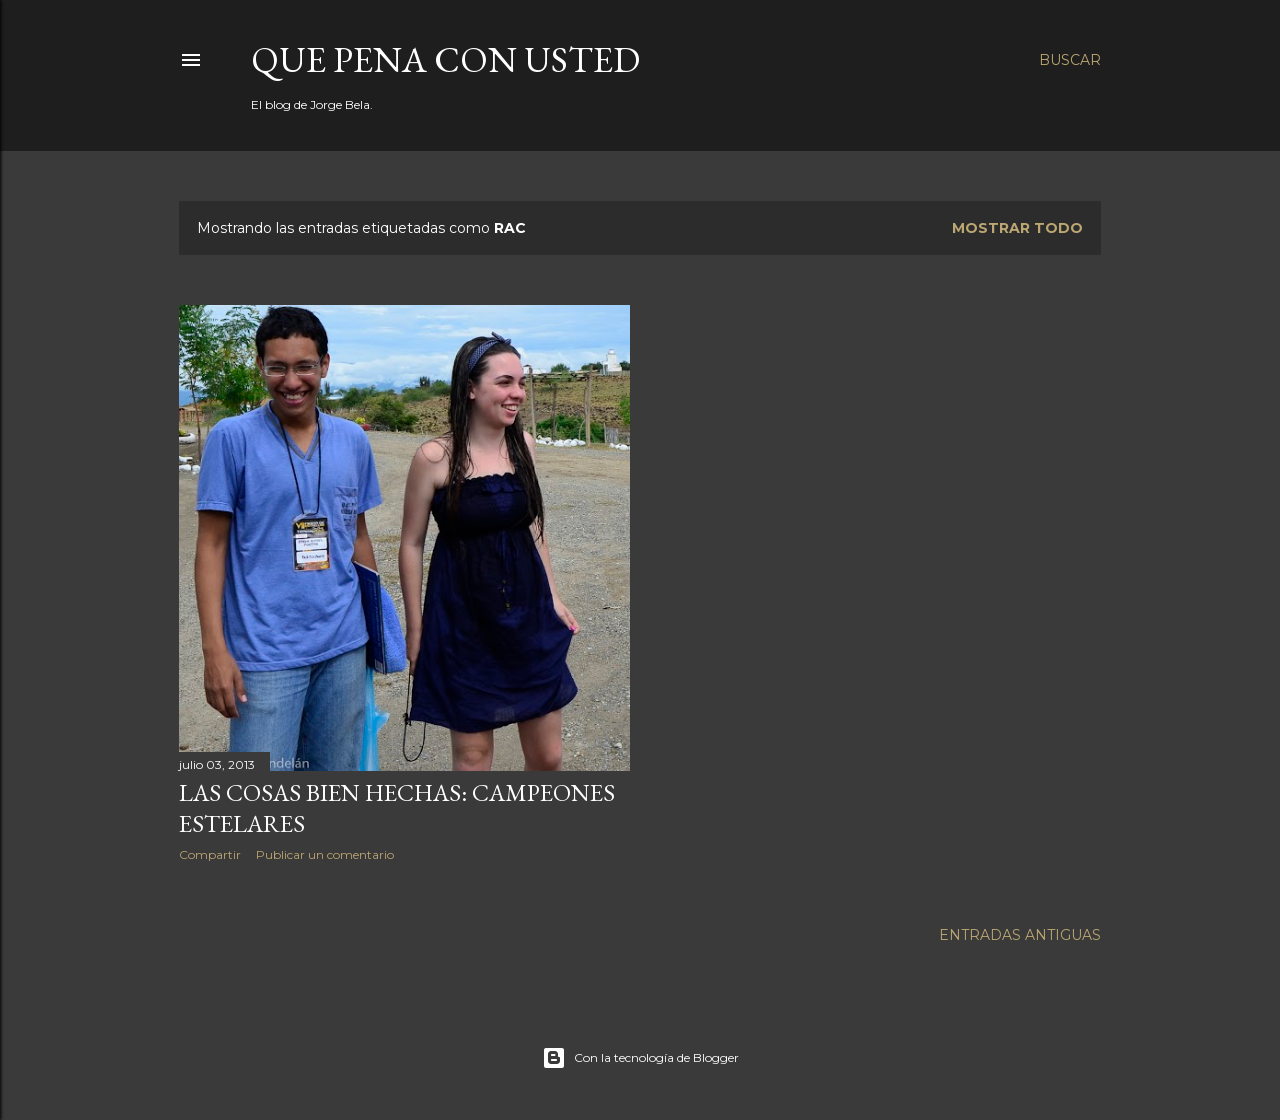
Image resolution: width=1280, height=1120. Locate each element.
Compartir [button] (210, 854)
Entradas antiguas (1020, 935)
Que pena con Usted (445, 59)
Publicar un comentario (325, 854)
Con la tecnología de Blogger (640, 1058)
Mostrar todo (1017, 228)
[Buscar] (1070, 60)
